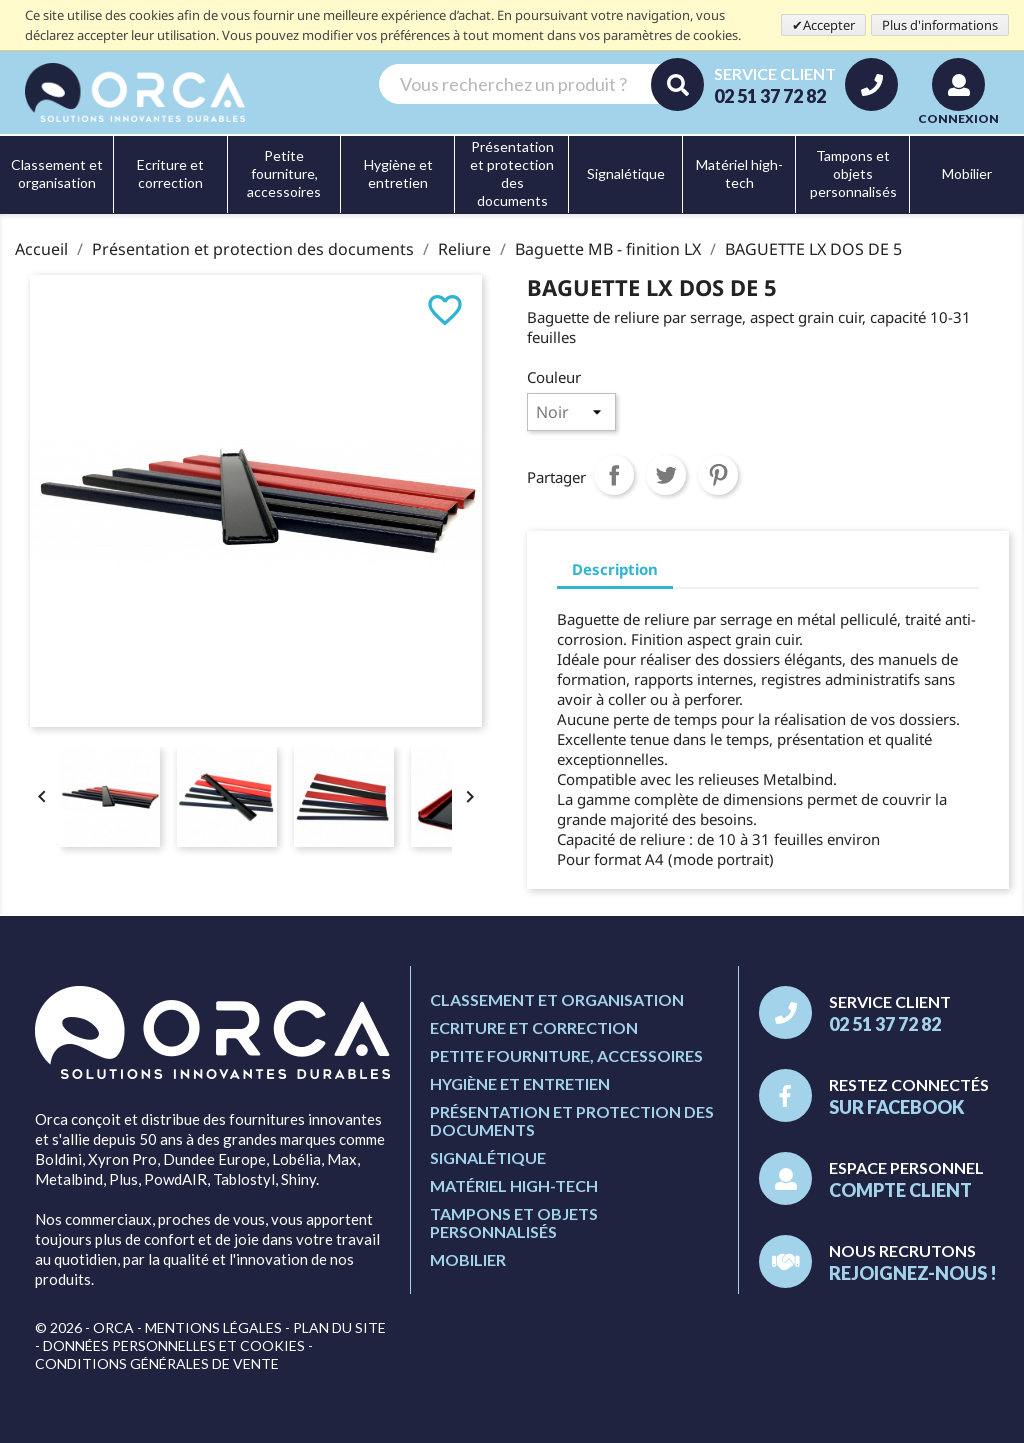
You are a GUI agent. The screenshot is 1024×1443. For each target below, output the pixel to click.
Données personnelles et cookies (174, 1345)
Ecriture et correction (534, 1027)
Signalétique (488, 1157)
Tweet (666, 475)
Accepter (829, 25)
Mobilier (468, 1259)
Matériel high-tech (514, 1185)
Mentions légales (213, 1327)
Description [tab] (615, 569)
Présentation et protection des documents (572, 1120)
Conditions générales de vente (157, 1363)
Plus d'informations (940, 25)
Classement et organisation (557, 999)
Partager (614, 475)
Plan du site (339, 1327)
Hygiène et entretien (520, 1083)
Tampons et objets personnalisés (514, 1222)
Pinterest (718, 475)
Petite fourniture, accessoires (566, 1055)
